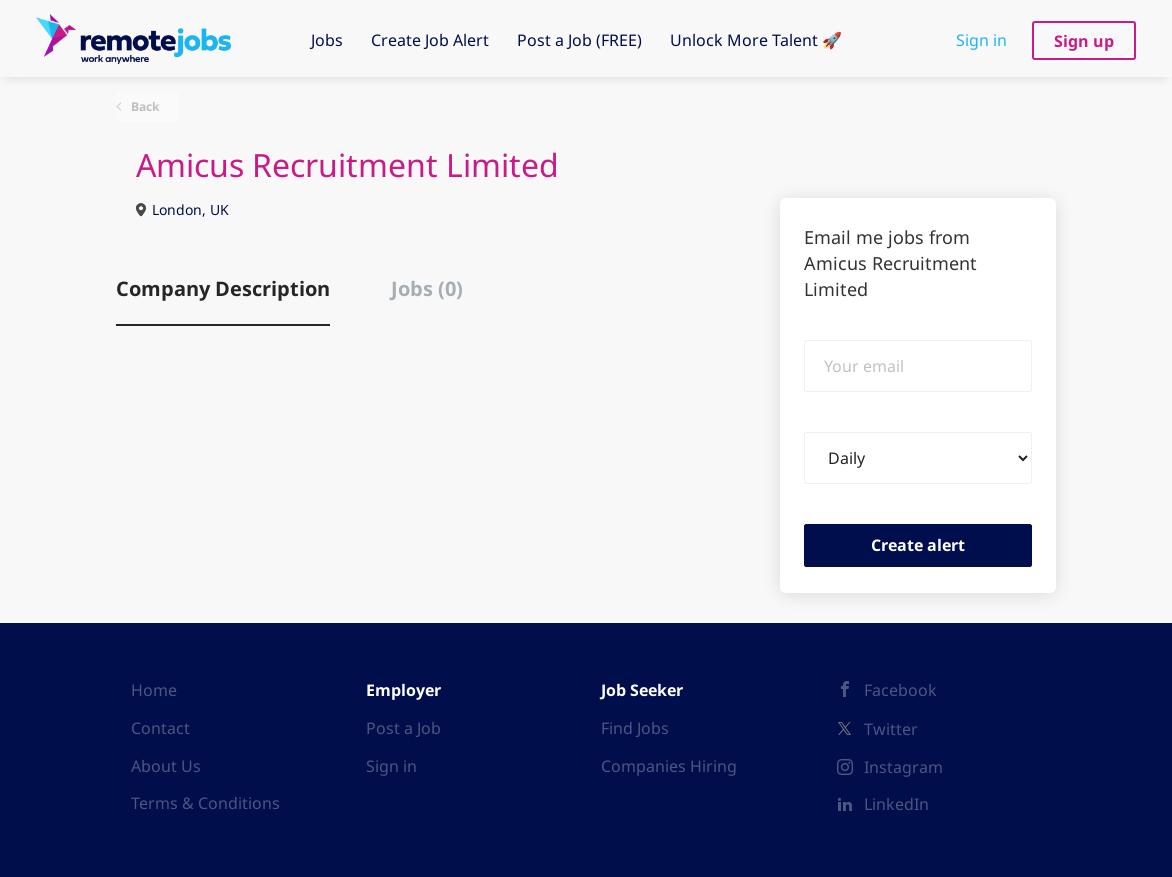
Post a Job (403, 728)
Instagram (903, 767)
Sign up (1084, 41)
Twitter (891, 729)
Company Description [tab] (223, 288)
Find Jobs (635, 728)
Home (154, 690)
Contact (160, 728)
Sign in (981, 40)
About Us (166, 766)
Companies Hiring (669, 766)
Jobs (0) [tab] (427, 288)
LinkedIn (896, 804)
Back (143, 106)
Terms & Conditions (205, 803)
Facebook (900, 690)
